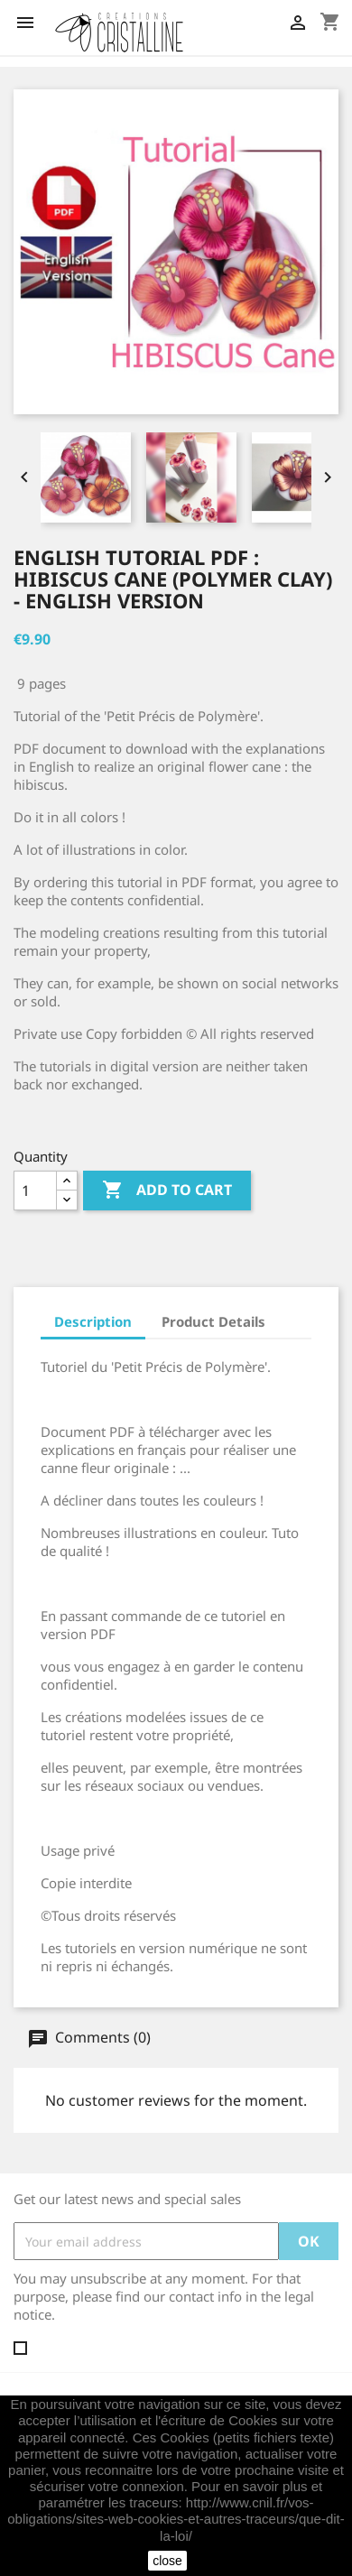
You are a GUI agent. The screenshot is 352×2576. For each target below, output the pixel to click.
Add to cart (167, 1190)
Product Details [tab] (213, 1321)
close (167, 2560)
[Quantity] (35, 1190)
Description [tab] (93, 1321)
